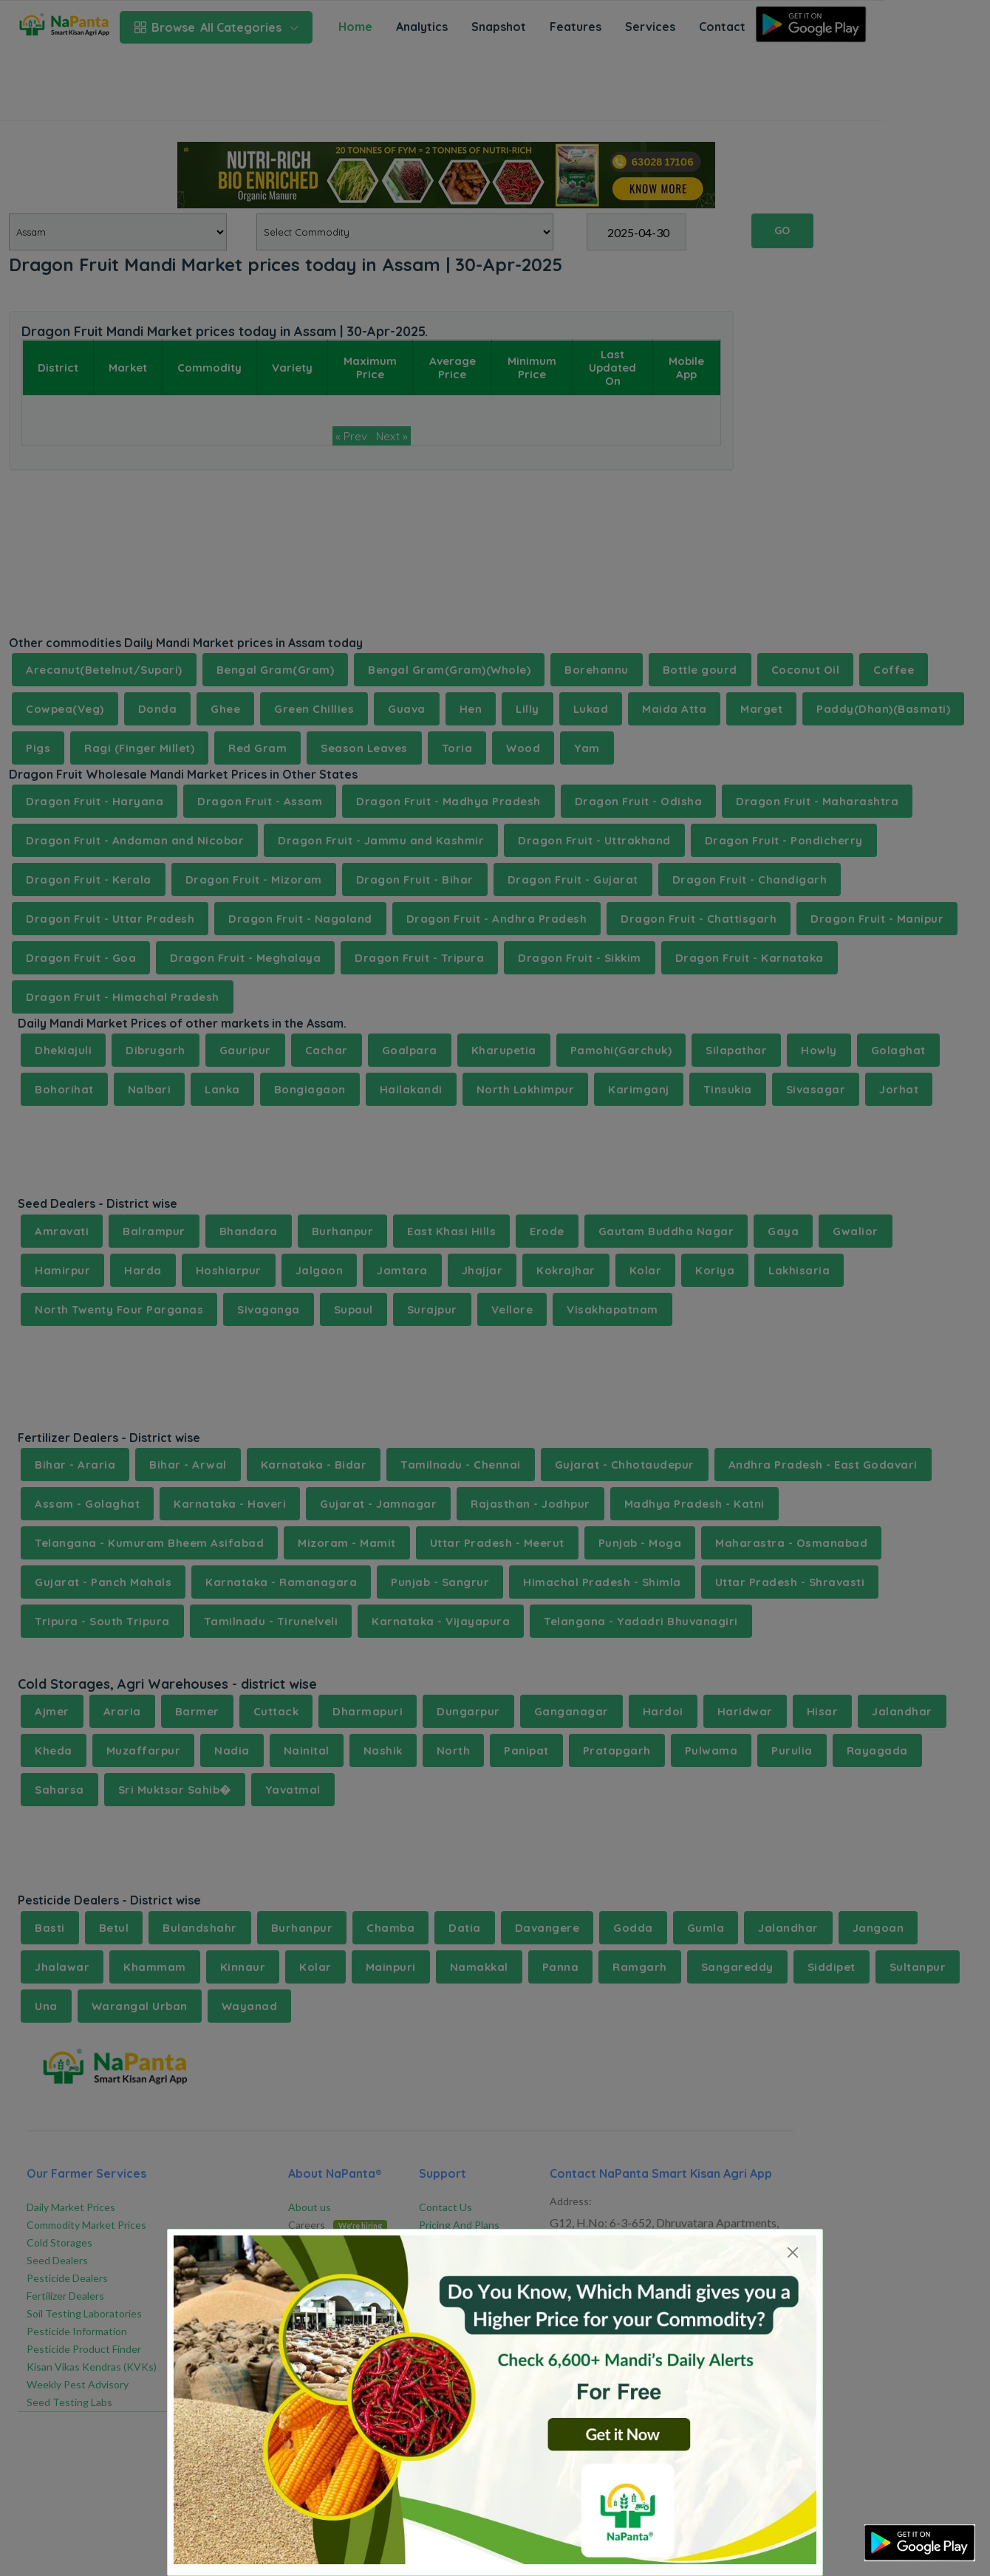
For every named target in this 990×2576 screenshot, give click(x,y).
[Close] (792, 2252)
